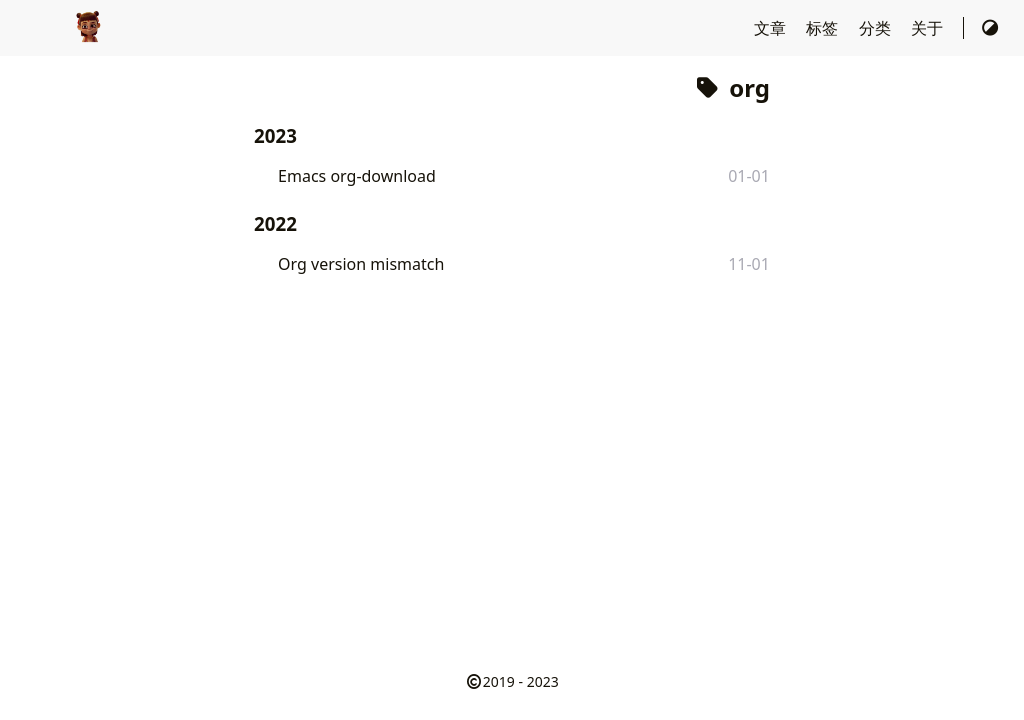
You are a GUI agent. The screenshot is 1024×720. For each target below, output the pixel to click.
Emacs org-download (357, 176)
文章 (772, 28)
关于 (929, 28)
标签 (824, 28)
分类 (877, 28)
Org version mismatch (361, 264)
